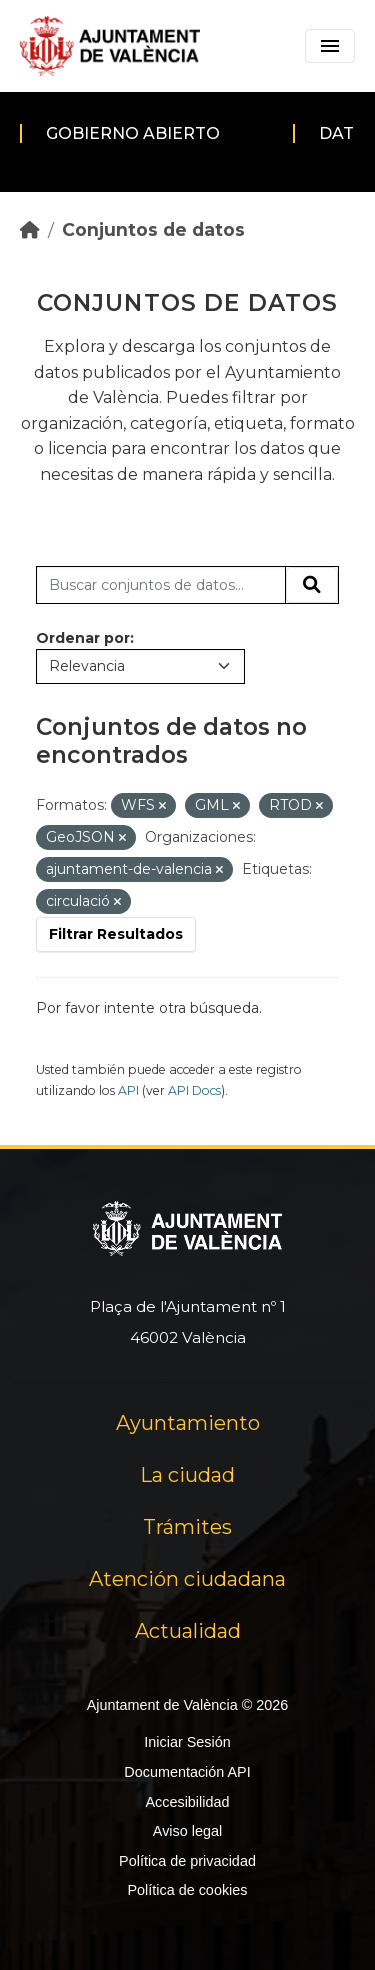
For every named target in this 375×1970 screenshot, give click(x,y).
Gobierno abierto (133, 133)
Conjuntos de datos (153, 229)
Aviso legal (187, 1831)
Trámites (187, 1527)
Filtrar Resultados (116, 934)
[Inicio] (30, 229)
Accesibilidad (187, 1802)
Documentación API (187, 1772)
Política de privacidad (187, 1861)
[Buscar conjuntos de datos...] (161, 585)
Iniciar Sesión (187, 1742)
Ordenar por (83, 638)
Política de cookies (187, 1890)
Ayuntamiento (188, 1423)
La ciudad (187, 1475)
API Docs (194, 1090)
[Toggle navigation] (330, 46)
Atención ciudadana (187, 1579)
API (128, 1090)
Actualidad (188, 1631)
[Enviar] (312, 585)
